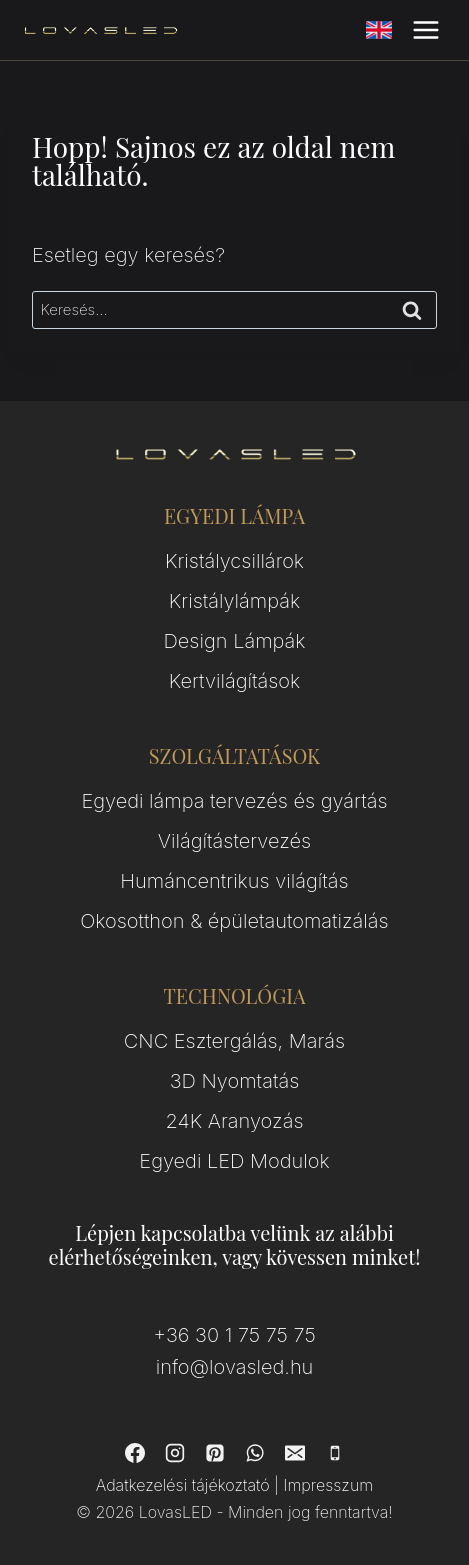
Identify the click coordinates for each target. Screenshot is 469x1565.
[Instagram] (175, 1453)
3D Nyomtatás (235, 1081)
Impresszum (328, 1485)
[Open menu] (425, 29)
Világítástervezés (234, 841)
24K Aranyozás (235, 1121)
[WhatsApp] (255, 1453)
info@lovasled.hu (235, 1367)
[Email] (295, 1453)
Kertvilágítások (235, 681)
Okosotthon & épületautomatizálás (234, 921)
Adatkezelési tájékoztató (183, 1485)
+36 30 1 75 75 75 (234, 1335)
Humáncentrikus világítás (234, 881)
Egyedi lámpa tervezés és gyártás (234, 801)
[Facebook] (135, 1453)
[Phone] (335, 1453)
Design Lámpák (235, 641)
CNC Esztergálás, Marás (234, 1041)
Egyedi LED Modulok (234, 1161)
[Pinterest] (215, 1453)
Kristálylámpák (234, 601)
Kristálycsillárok (234, 561)
